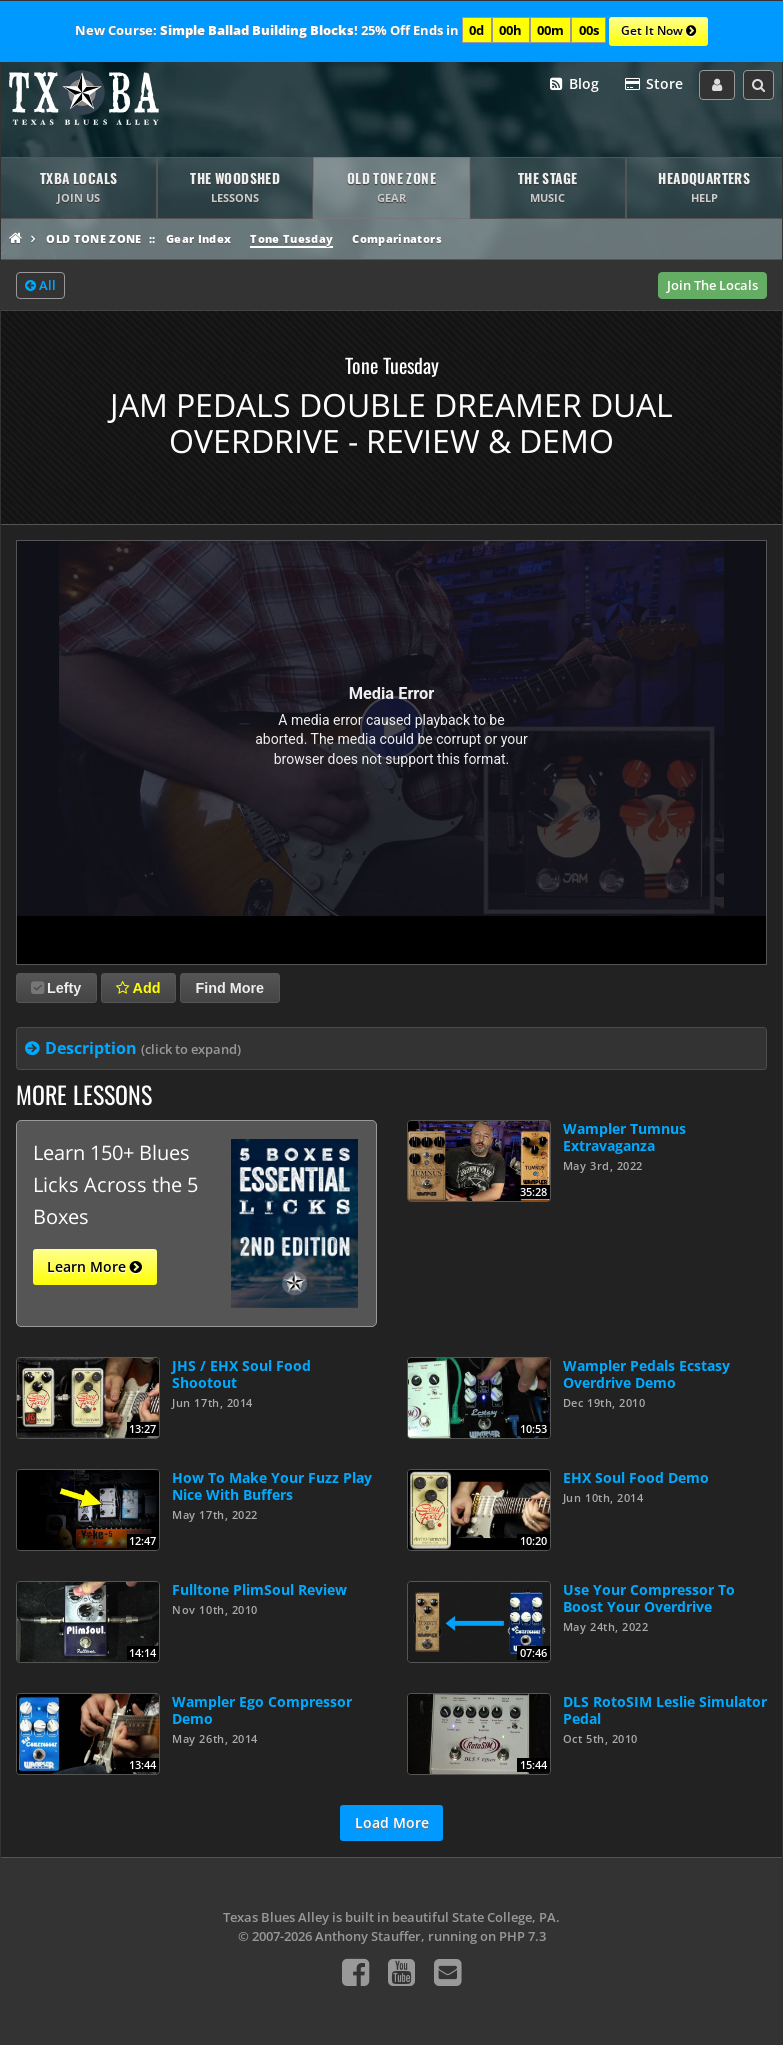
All (40, 286)
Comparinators (396, 238)
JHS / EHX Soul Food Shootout (241, 1374)
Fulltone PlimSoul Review (259, 1589)
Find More (229, 988)
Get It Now (658, 32)
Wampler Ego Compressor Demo (262, 1710)
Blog (573, 84)
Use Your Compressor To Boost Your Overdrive (649, 1598)
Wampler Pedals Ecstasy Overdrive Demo (646, 1374)
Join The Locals (712, 285)
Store (653, 84)
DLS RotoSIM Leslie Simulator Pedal (665, 1710)
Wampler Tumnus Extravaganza (624, 1137)
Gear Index (198, 238)
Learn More (94, 1267)
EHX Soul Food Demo (636, 1477)
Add (138, 988)
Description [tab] (143, 1048)
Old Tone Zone (93, 238)
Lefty (56, 988)
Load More (392, 1822)
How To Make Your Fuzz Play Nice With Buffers (272, 1486)
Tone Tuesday (291, 238)
